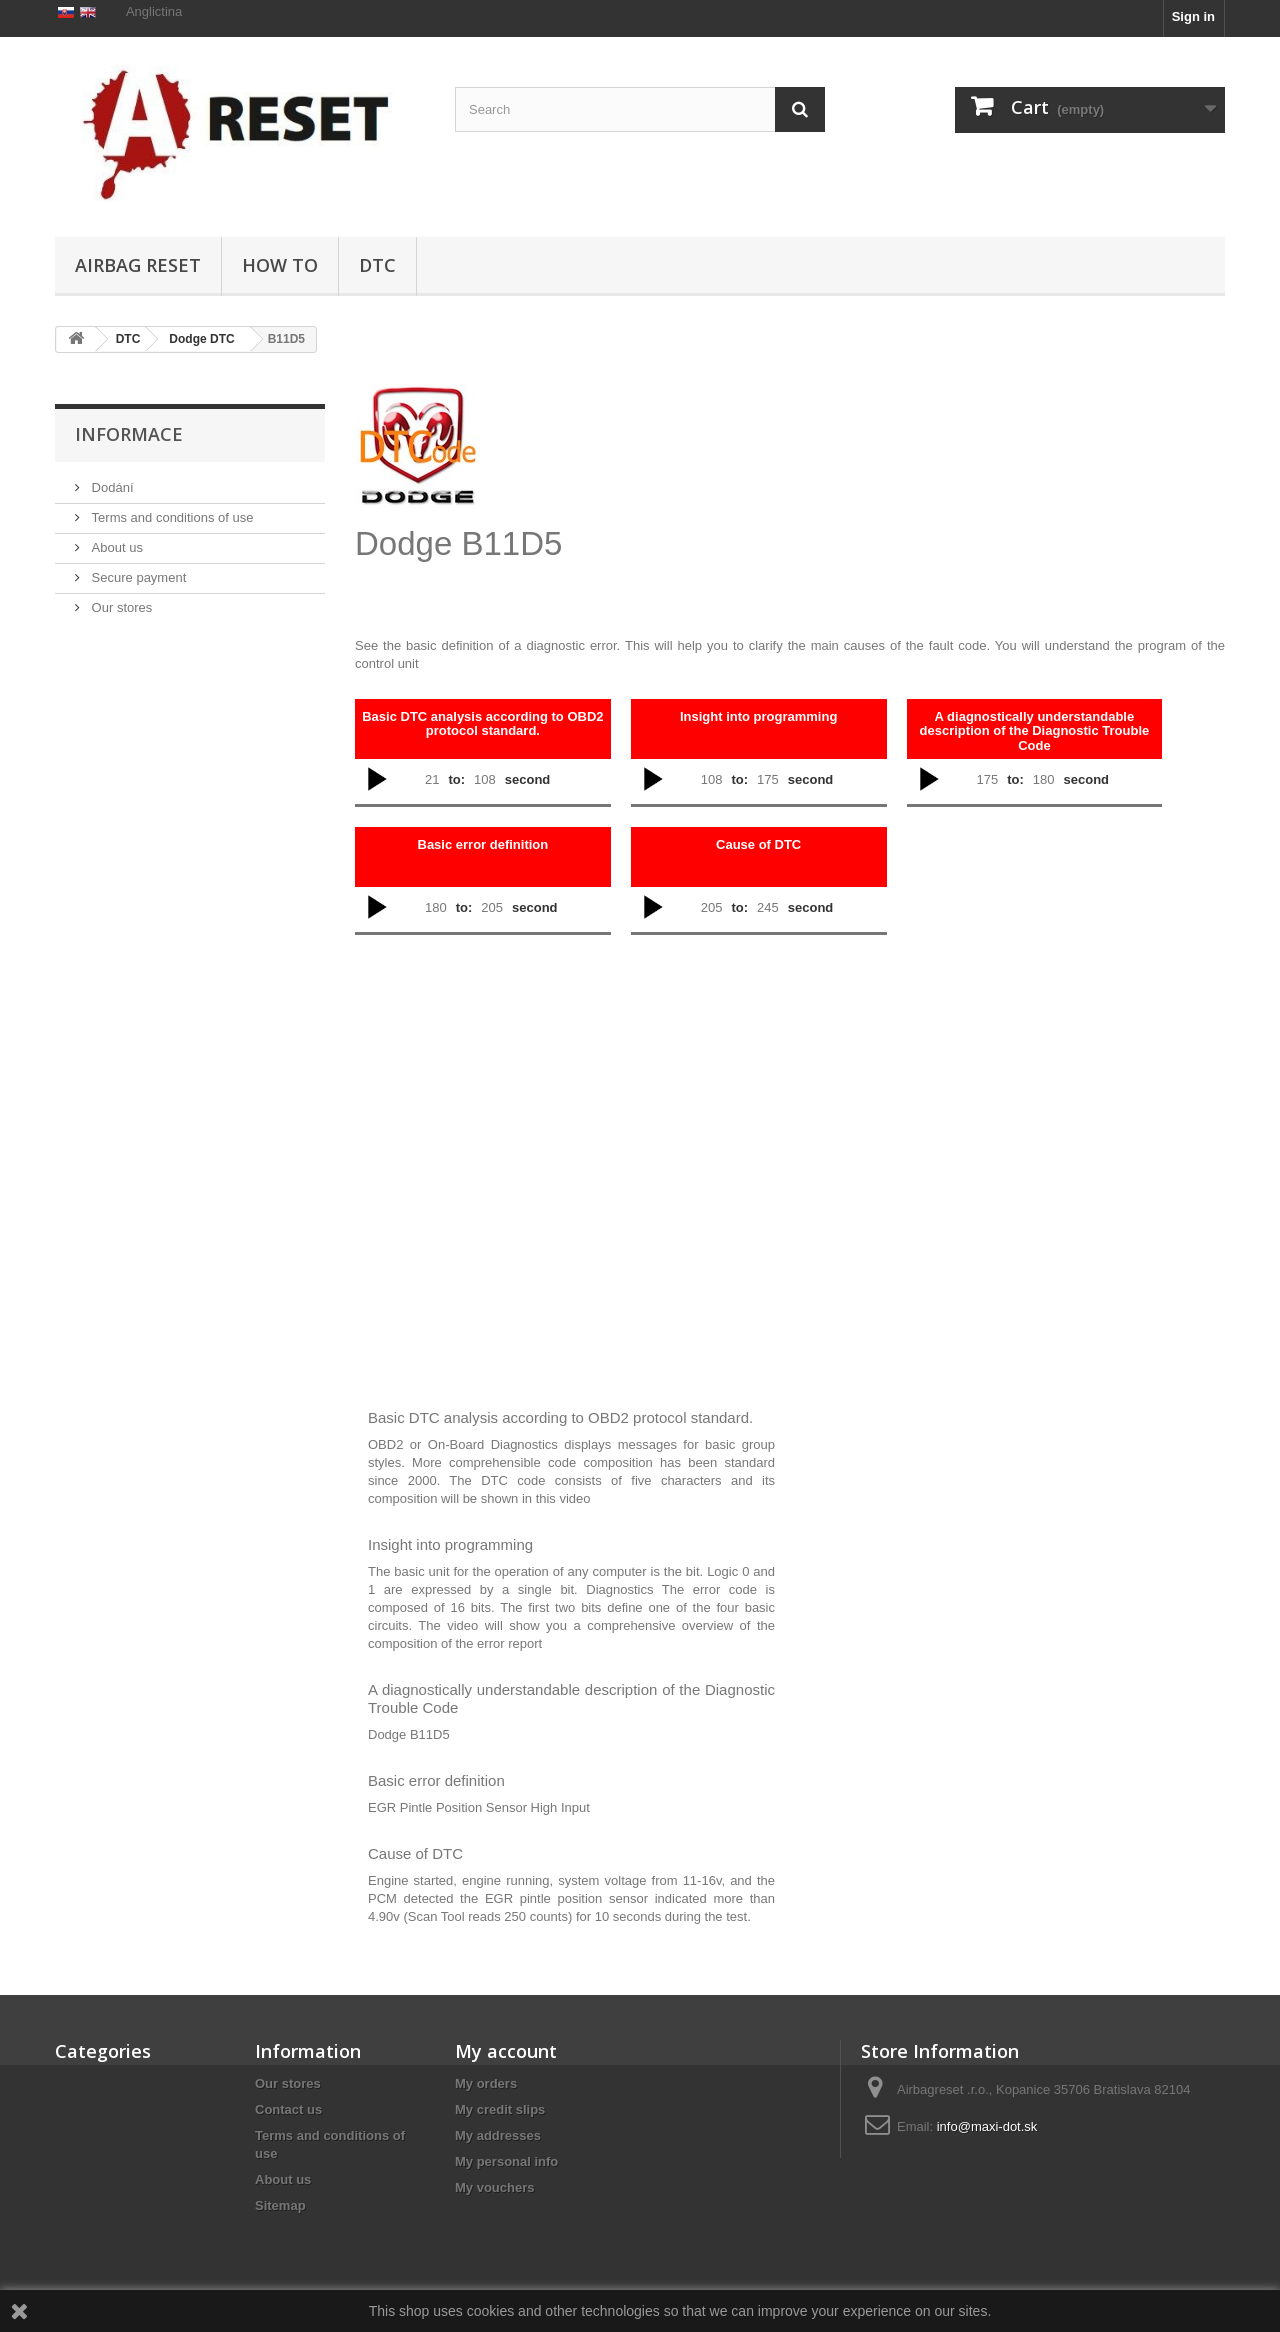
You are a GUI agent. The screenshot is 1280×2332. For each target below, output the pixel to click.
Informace (129, 528)
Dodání (111, 581)
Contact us (288, 2109)
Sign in (1193, 16)
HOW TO (280, 265)
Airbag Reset (138, 265)
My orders (486, 2083)
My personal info (506, 2161)
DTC (377, 265)
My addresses (498, 2135)
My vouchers (494, 2187)
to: (456, 779)
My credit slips (500, 2109)
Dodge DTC (201, 339)
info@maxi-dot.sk (987, 2126)
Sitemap (280, 2205)
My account (506, 2051)
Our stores (120, 701)
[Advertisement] (775, 486)
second (528, 779)
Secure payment (137, 671)
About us (115, 641)
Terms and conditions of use (170, 611)
